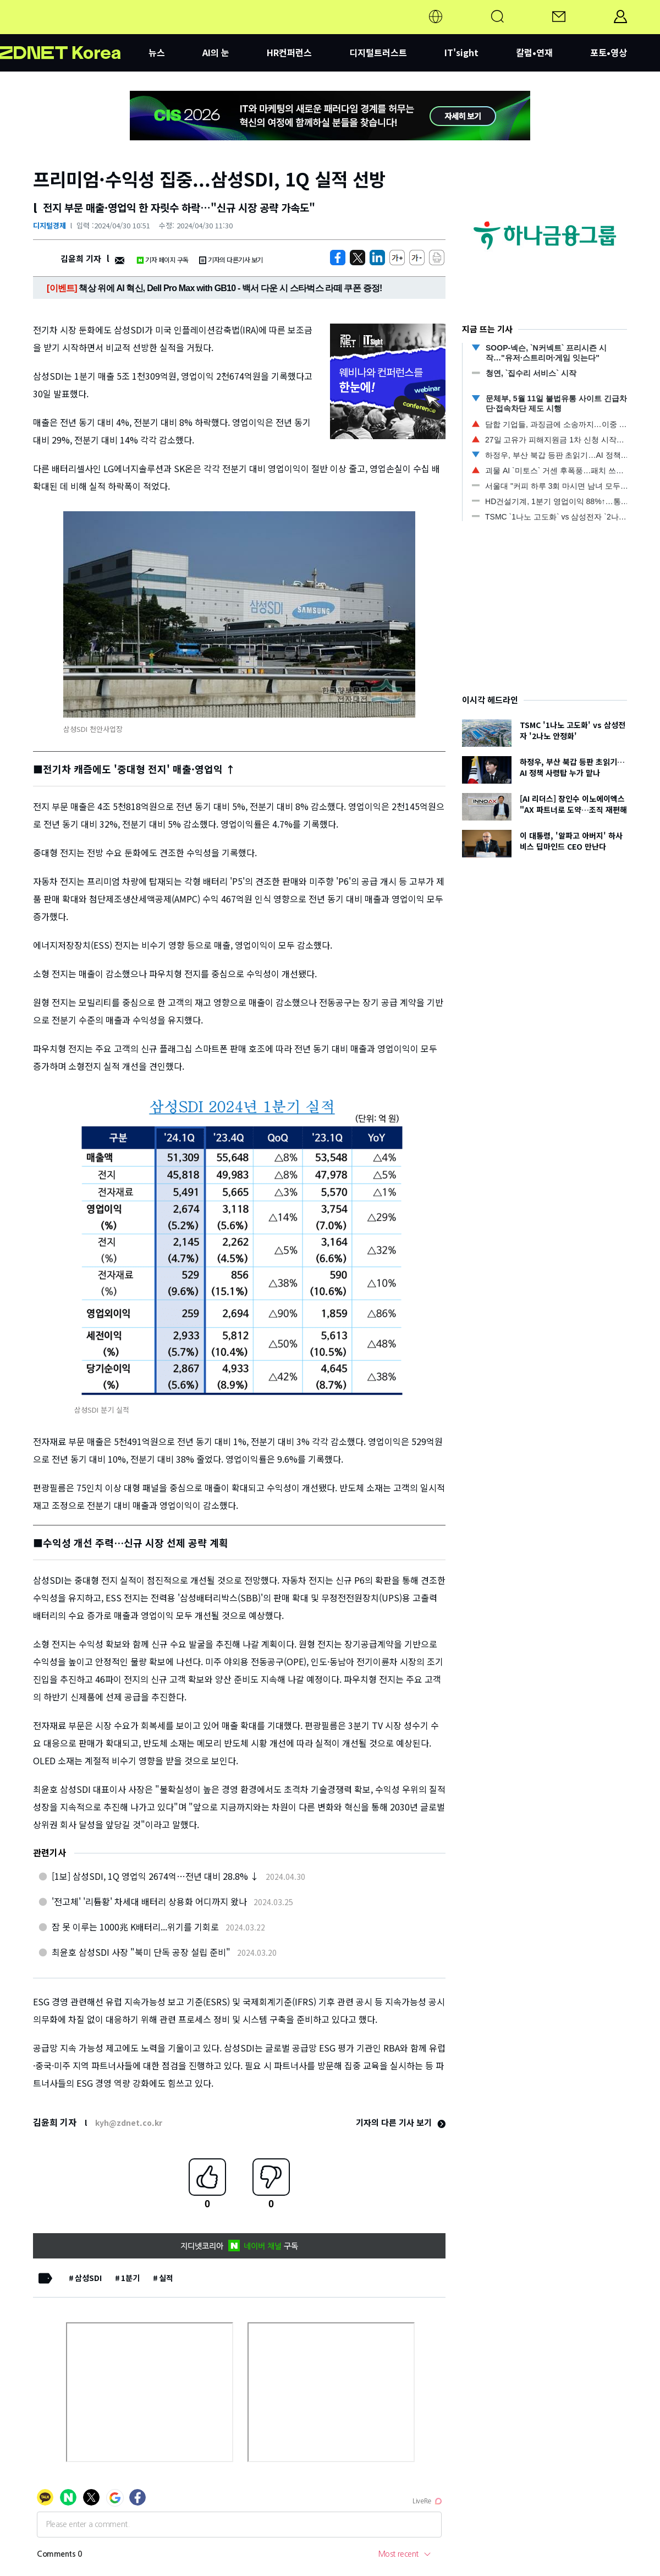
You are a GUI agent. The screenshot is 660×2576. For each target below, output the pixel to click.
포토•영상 (608, 52)
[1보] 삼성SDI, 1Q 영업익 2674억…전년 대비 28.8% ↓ (155, 1876)
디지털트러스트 (378, 52)
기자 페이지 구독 (162, 259)
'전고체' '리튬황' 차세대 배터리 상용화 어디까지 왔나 (149, 1901)
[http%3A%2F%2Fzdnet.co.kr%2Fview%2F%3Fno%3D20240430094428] (377, 257)
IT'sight (461, 52)
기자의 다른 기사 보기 (401, 2122)
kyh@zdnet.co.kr (128, 2122)
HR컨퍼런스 (289, 52)
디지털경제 (49, 225)
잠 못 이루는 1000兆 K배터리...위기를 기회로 (135, 1926)
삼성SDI (88, 2277)
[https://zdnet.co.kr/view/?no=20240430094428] (337, 257)
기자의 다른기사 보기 (231, 259)
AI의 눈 (215, 52)
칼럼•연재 (534, 52)
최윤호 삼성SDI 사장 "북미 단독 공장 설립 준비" (141, 1952)
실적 (166, 2277)
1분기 (130, 2277)
